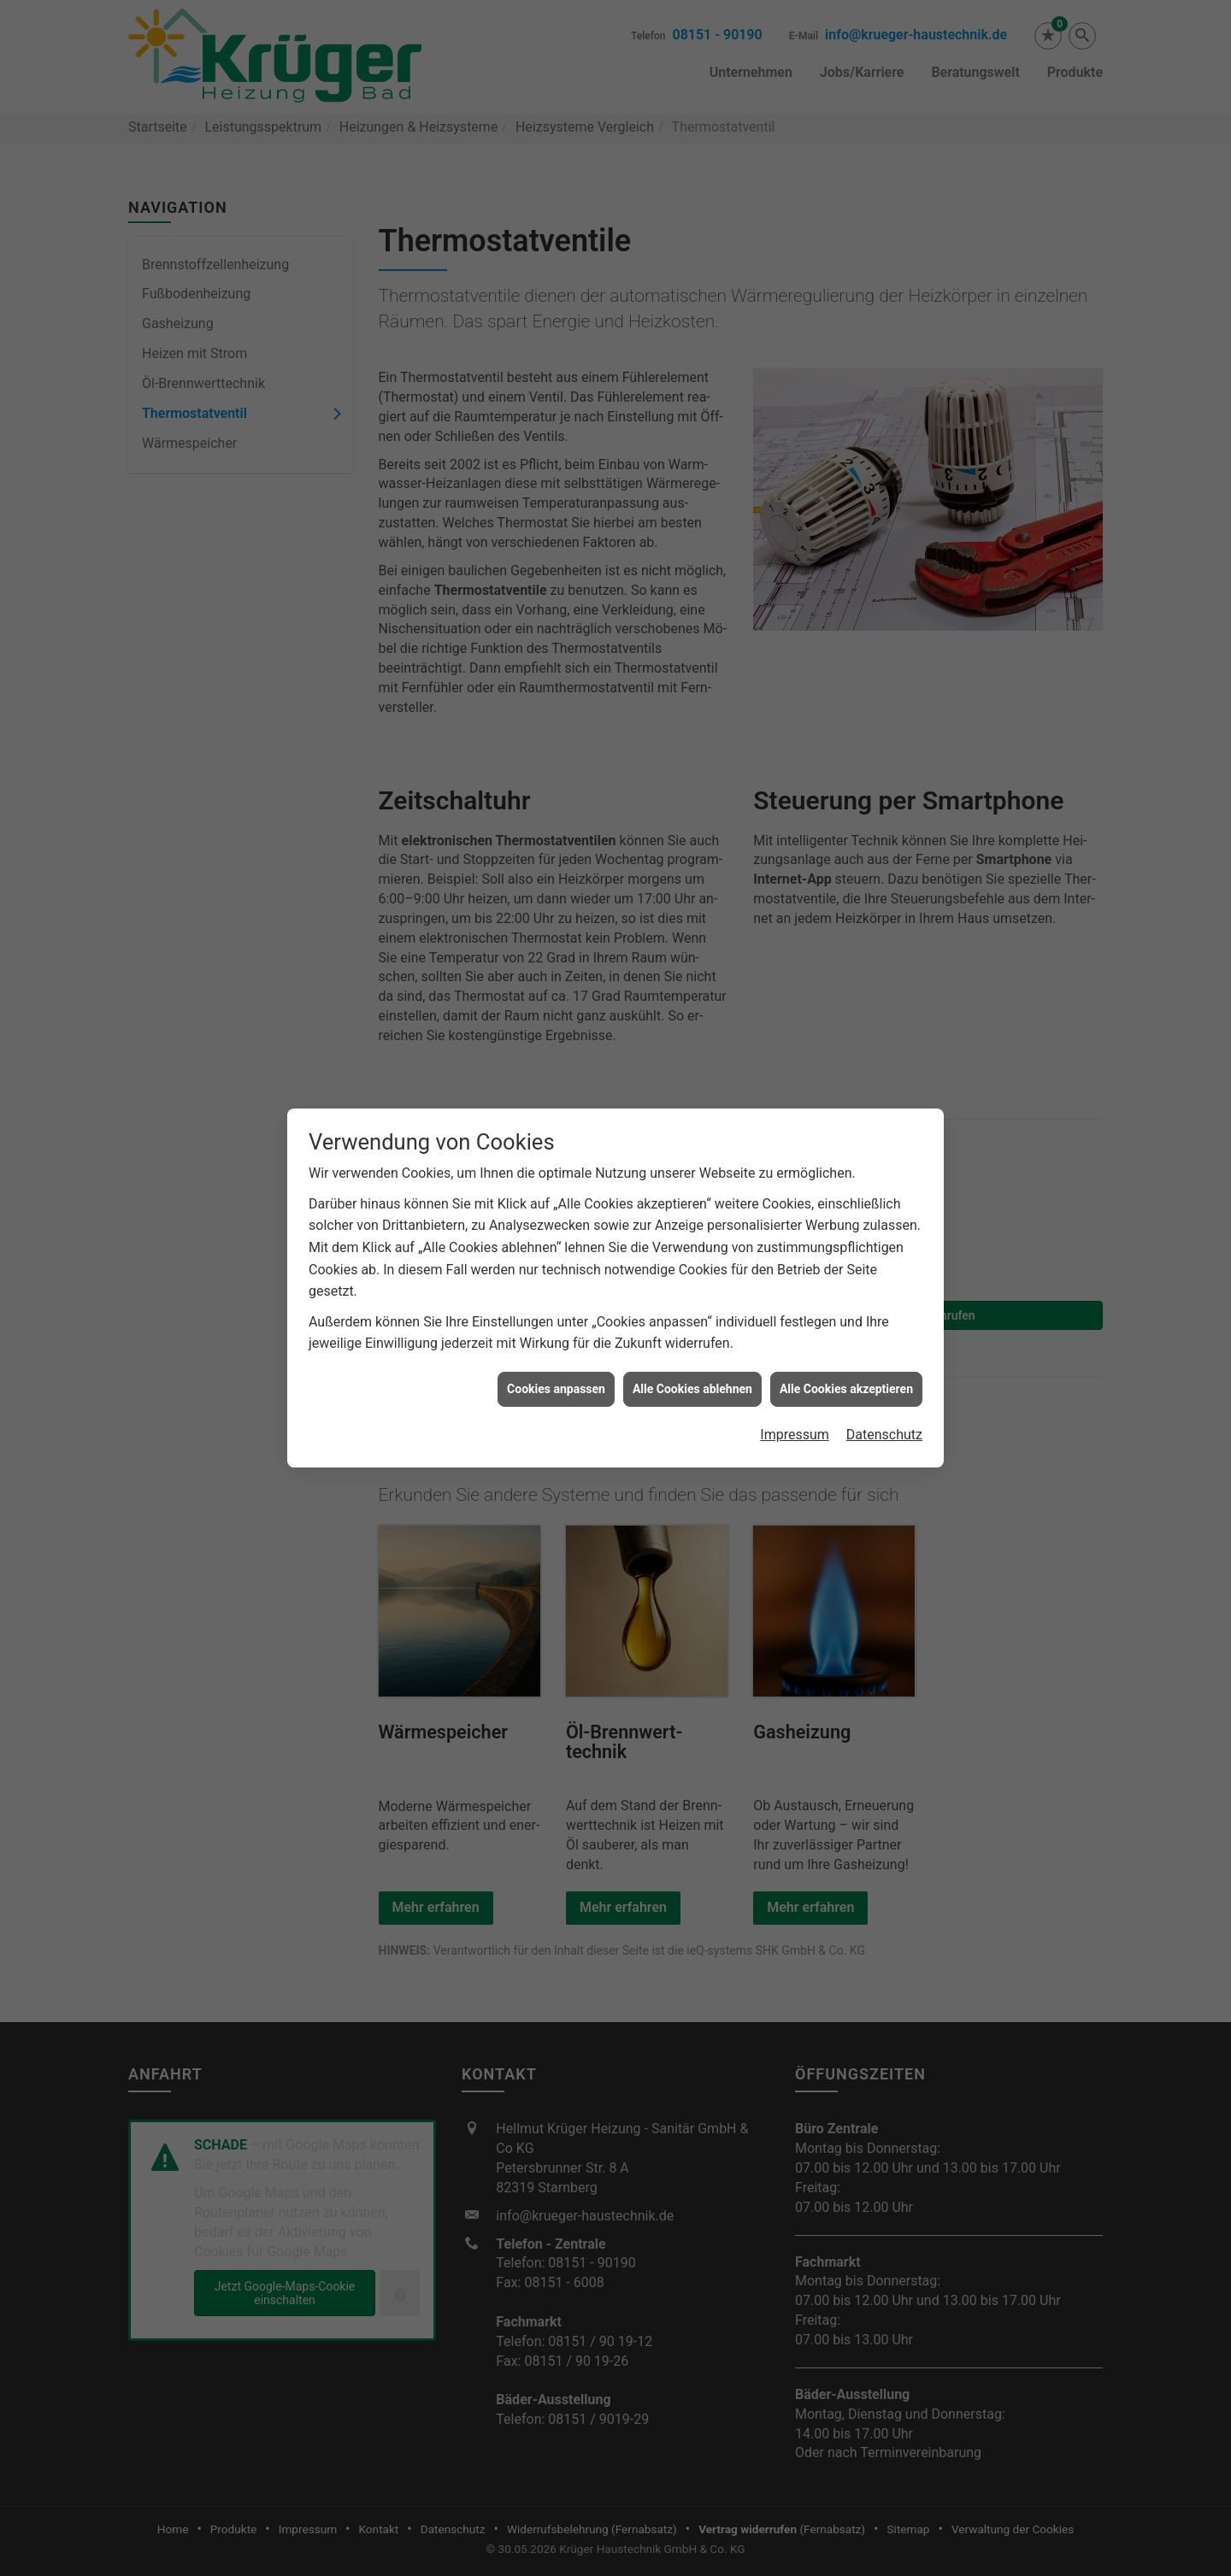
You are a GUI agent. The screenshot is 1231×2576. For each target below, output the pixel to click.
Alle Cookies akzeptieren (846, 1292)
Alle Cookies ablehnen (692, 1292)
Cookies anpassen (556, 1292)
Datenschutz (884, 1338)
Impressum (794, 1338)
